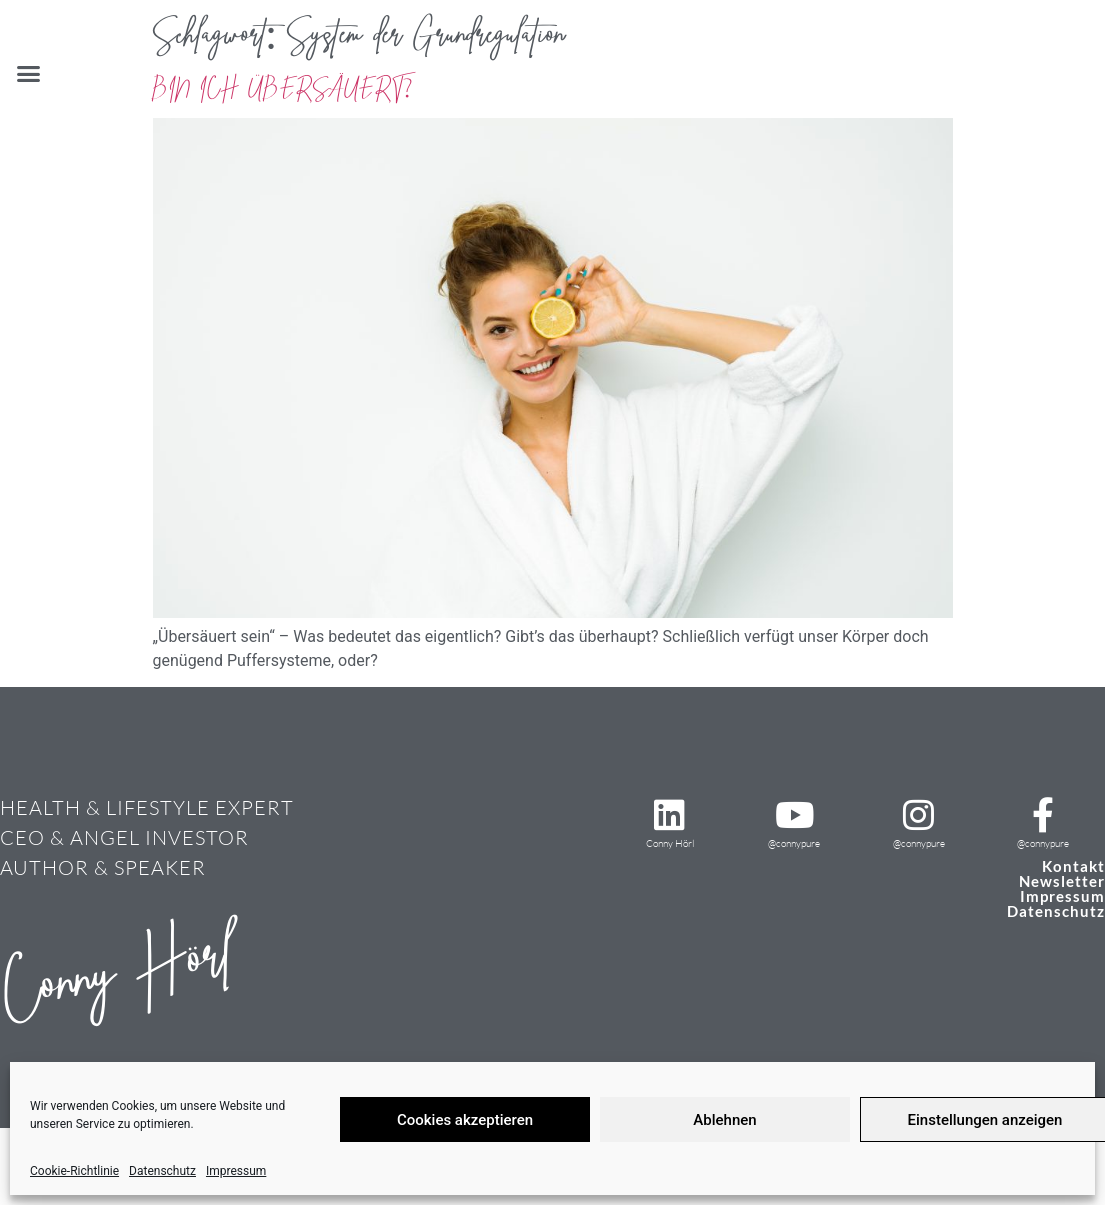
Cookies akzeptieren (465, 1120)
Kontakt (1073, 866)
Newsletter (1062, 881)
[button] (29, 74)
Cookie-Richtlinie (74, 1171)
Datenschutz (162, 1171)
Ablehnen (724, 1120)
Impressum (236, 1171)
